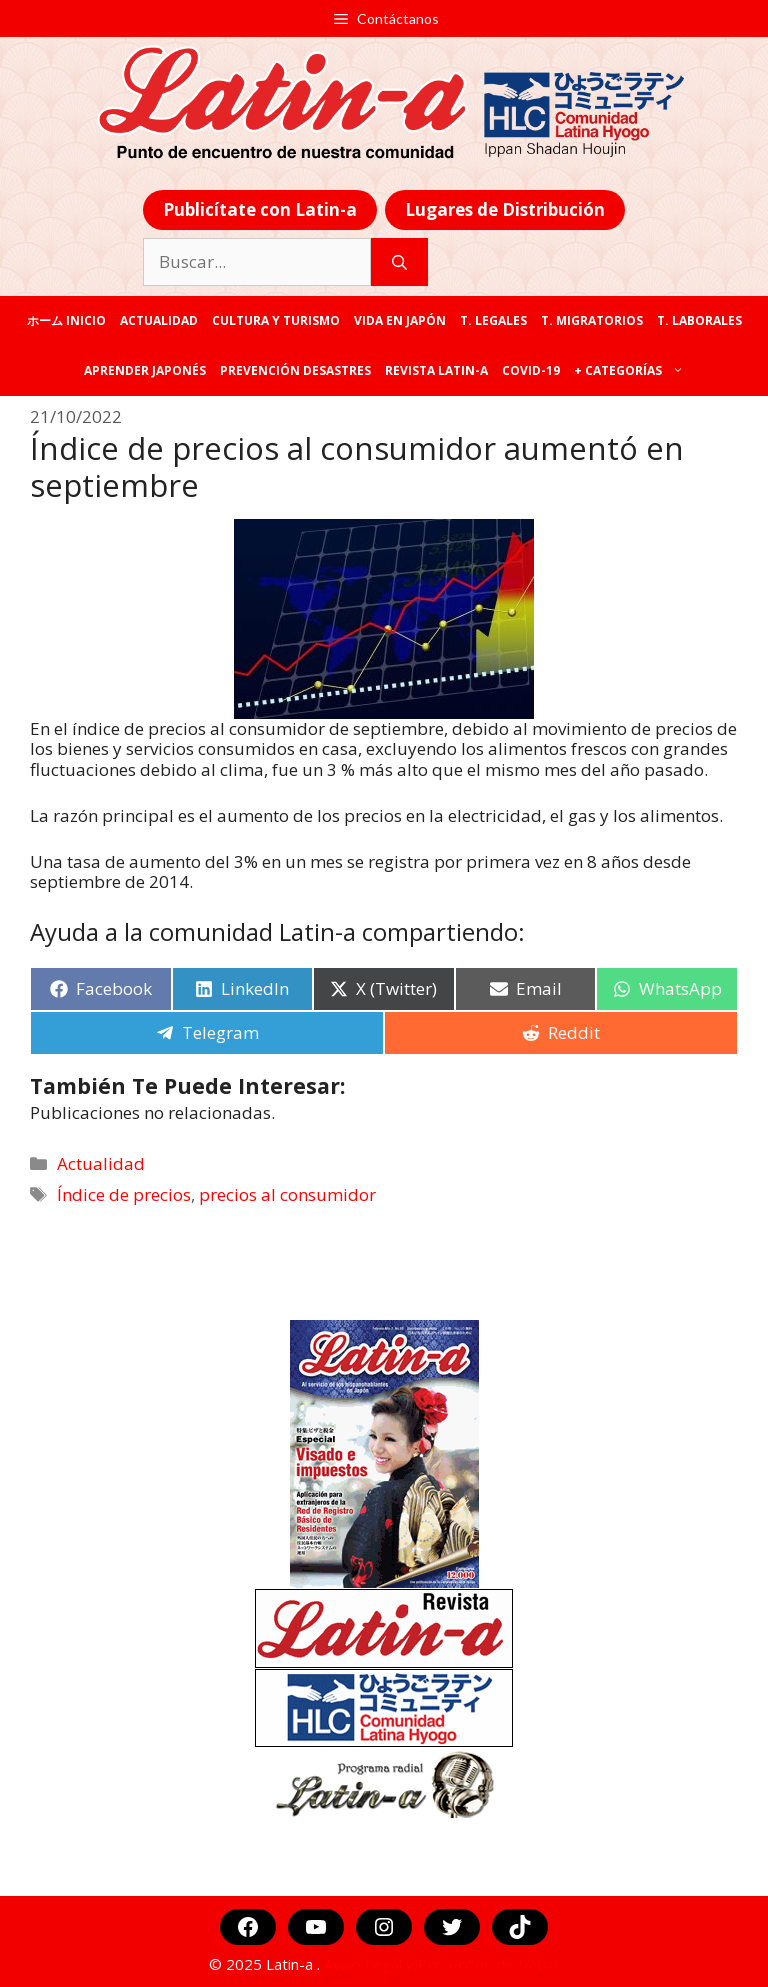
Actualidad (159, 320)
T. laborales (699, 320)
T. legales (493, 320)
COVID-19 (531, 370)
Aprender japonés (145, 370)
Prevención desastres (295, 370)
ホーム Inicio (66, 320)
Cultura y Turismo (276, 320)
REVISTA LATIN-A (436, 370)
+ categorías (632, 371)
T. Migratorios (592, 320)
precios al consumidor (287, 1194)
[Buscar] (399, 262)
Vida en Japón (400, 320)
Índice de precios (124, 1194)
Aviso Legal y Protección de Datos (442, 1964)
